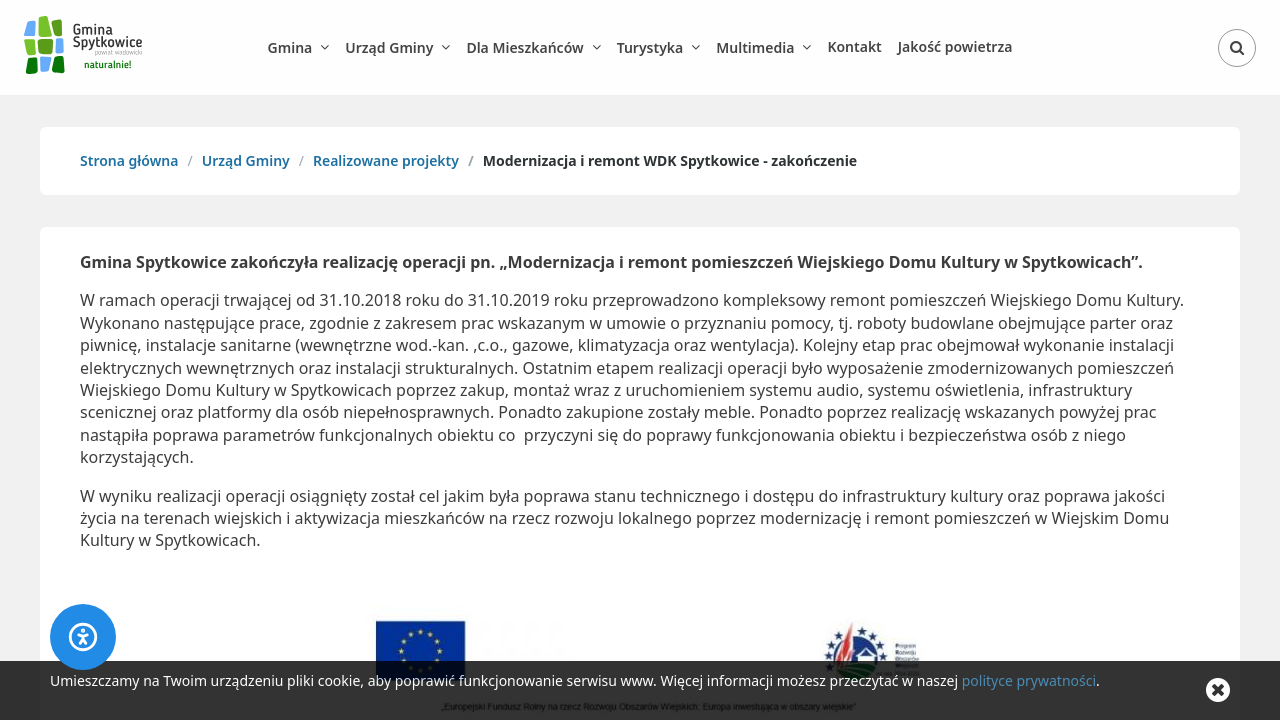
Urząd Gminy (246, 160)
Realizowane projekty (386, 160)
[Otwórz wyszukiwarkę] (1237, 48)
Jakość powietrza (955, 46)
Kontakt (854, 46)
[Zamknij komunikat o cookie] (1218, 690)
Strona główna (129, 160)
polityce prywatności (1029, 680)
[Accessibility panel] (83, 637)
